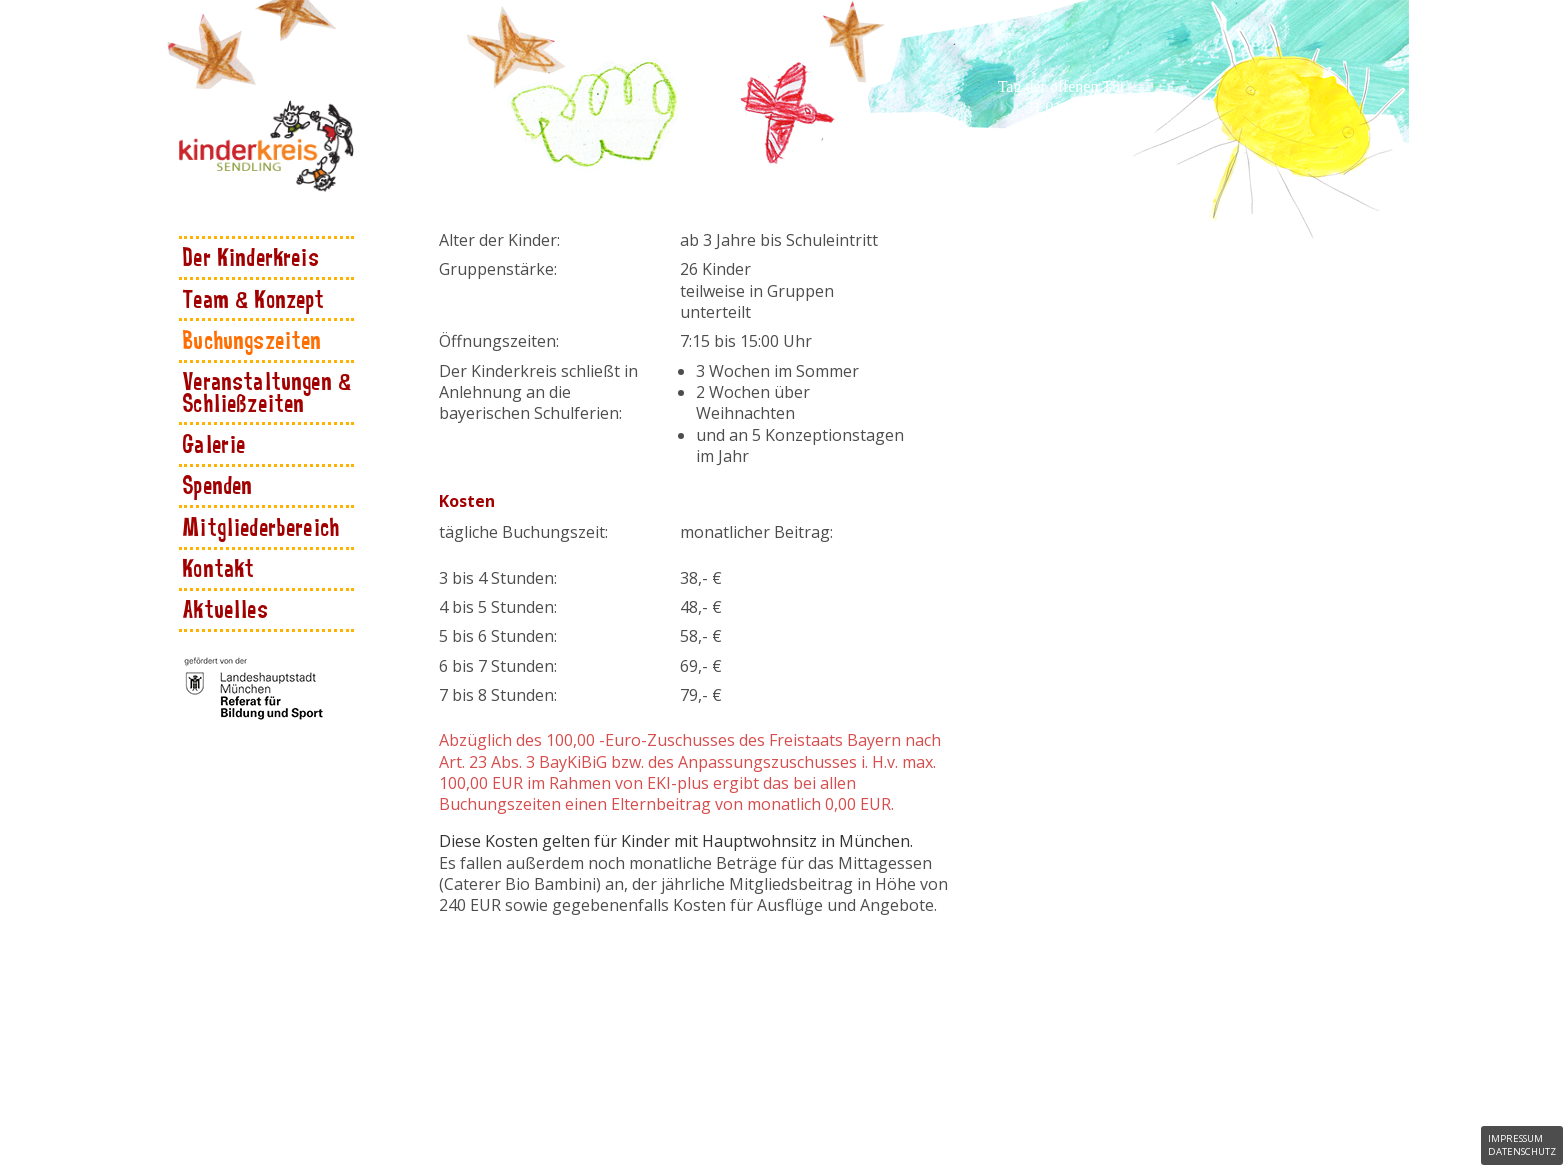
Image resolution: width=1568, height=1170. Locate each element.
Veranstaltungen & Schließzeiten (267, 391)
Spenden (218, 484)
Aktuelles (226, 608)
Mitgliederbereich (261, 526)
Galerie (214, 443)
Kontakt (219, 567)
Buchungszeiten (252, 339)
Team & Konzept (254, 298)
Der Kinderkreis (251, 256)
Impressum (1515, 1138)
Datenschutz (1522, 1151)
